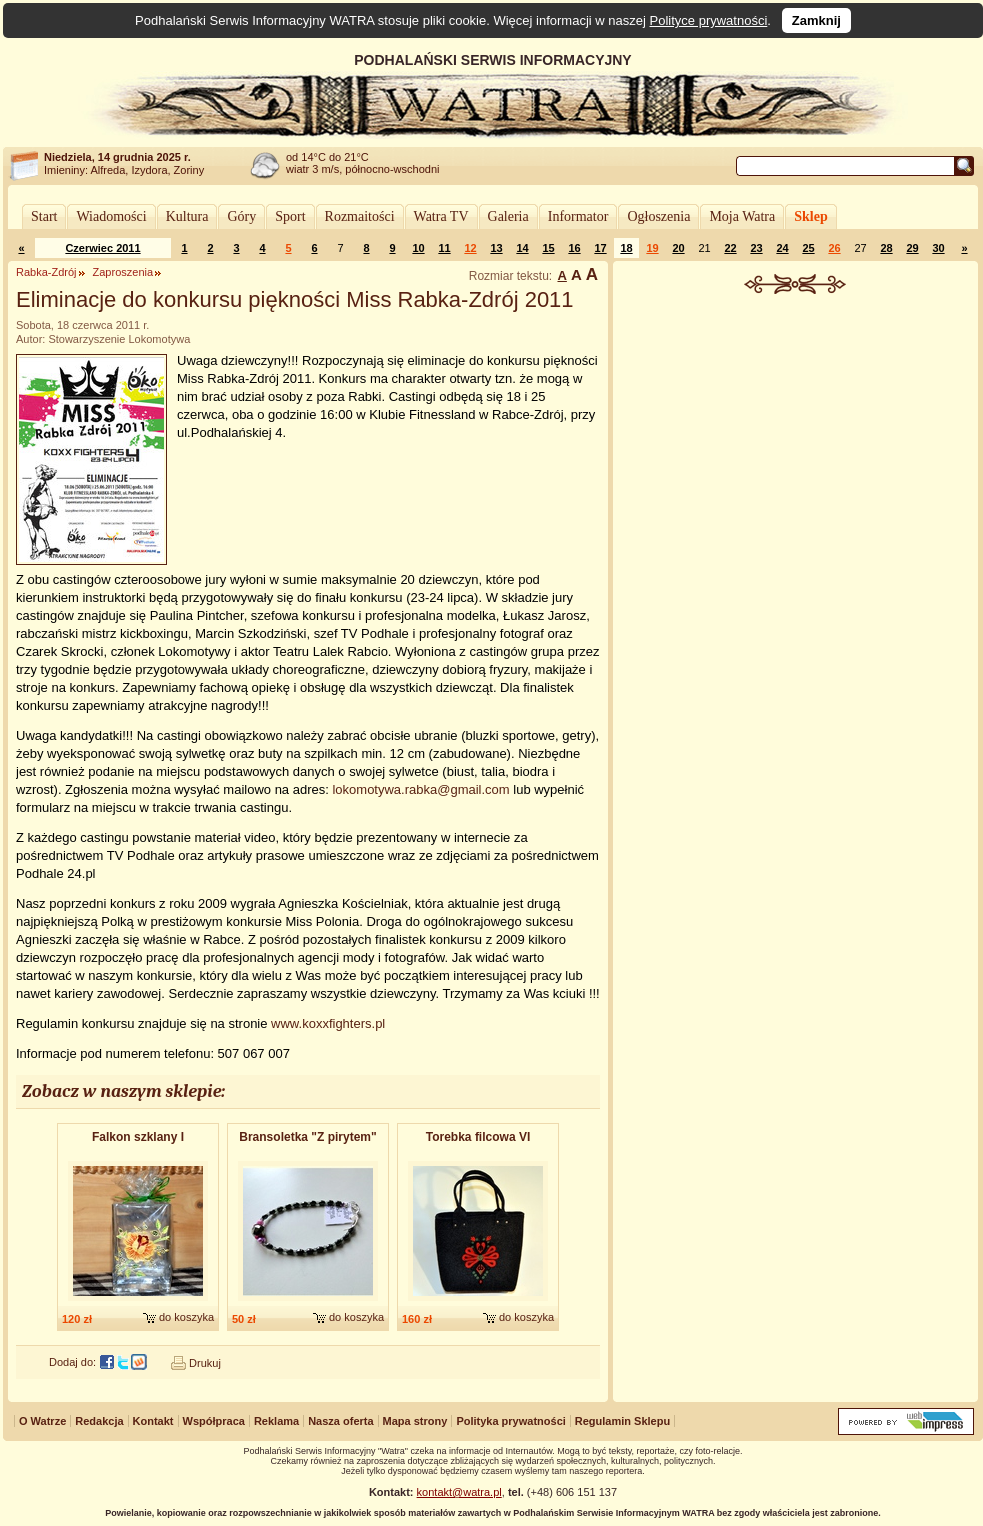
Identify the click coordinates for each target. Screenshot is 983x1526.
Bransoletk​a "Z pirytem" (307, 1137)
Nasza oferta (340, 1421)
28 (886, 248)
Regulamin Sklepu (622, 1421)
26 (834, 248)
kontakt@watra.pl (459, 1492)
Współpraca (214, 1421)
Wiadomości (111, 216)
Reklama (276, 1421)
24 (782, 248)
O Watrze (42, 1421)
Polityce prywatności (709, 20)
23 (756, 248)
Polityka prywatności (510, 1421)
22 (730, 248)
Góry (241, 216)
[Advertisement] (795, 429)
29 (912, 248)
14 (522, 248)
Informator (578, 216)
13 (496, 248)
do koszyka (186, 1317)
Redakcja (99, 1421)
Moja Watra (742, 216)
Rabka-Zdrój (46, 272)
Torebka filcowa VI (478, 1137)
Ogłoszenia (658, 216)
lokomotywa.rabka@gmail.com (420, 789)
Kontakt (153, 1421)
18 (626, 248)
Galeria (508, 216)
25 (808, 248)
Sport (290, 216)
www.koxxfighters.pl (328, 1023)
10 (418, 248)
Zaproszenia (123, 272)
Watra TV (441, 216)
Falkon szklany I (138, 1137)
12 (470, 248)
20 (678, 248)
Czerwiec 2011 (102, 248)
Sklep (810, 216)
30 (938, 248)
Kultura (187, 216)
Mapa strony (415, 1421)
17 (600, 248)
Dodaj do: (72, 1362)
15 (548, 248)
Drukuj (205, 1363)
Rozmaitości (360, 216)
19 (652, 248)
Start (44, 216)
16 (574, 248)
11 (444, 248)
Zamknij (816, 20)
